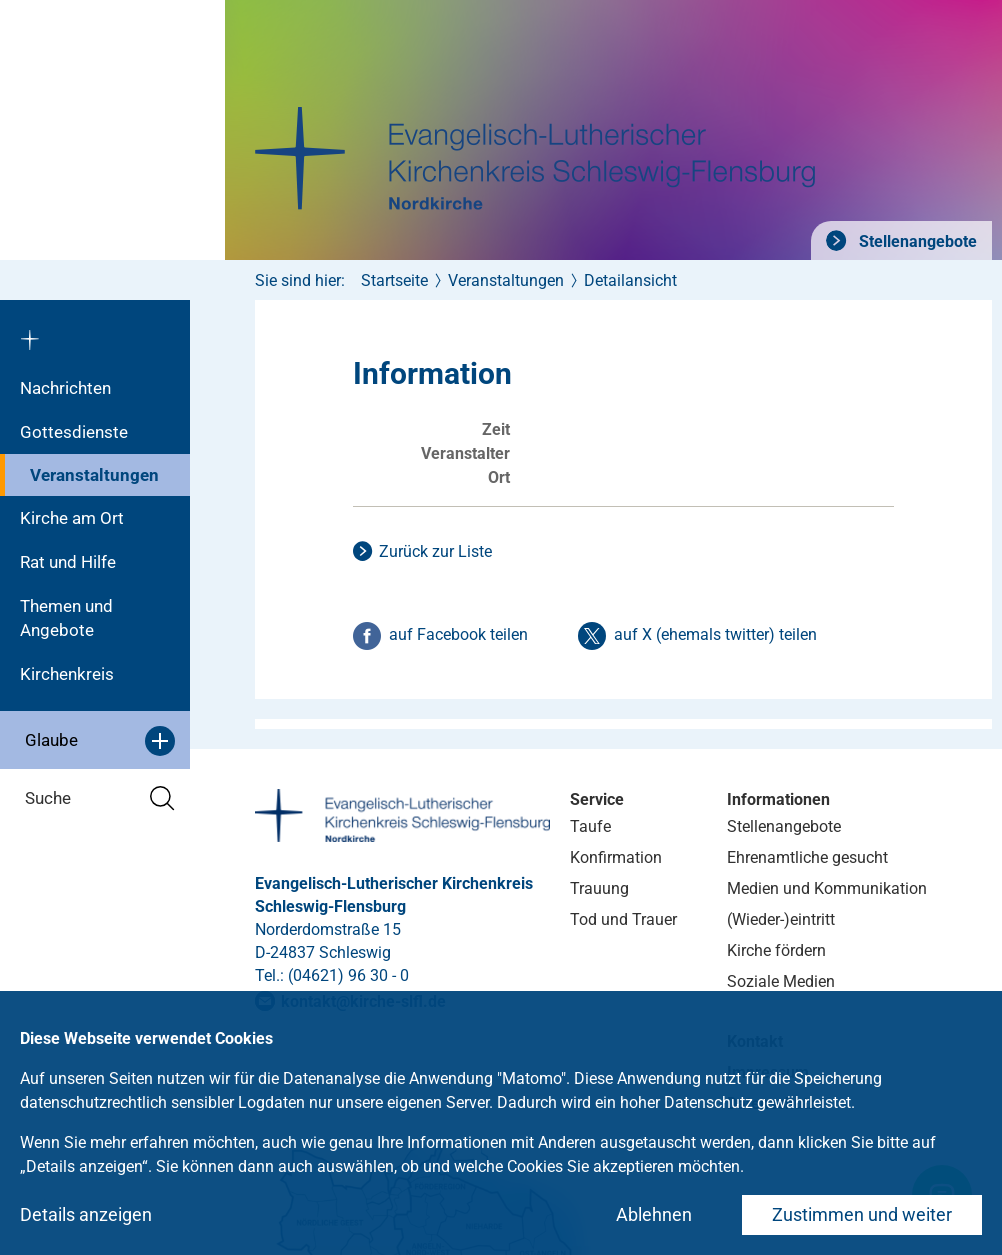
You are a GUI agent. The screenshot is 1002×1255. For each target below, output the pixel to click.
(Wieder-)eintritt (781, 919)
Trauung (599, 888)
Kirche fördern (776, 950)
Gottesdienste (74, 432)
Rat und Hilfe (68, 562)
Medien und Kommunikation (827, 888)
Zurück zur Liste (435, 551)
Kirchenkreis (67, 674)
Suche (100, 798)
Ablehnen (654, 1214)
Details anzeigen (86, 1214)
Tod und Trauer (623, 919)
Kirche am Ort (72, 518)
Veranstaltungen (94, 475)
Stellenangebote (916, 241)
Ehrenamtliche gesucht (807, 857)
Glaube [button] (100, 741)
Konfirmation (616, 857)
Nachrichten (65, 388)
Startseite (394, 280)
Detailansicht (630, 280)
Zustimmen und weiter (862, 1214)
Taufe (590, 826)
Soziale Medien (781, 981)
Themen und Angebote (66, 618)
